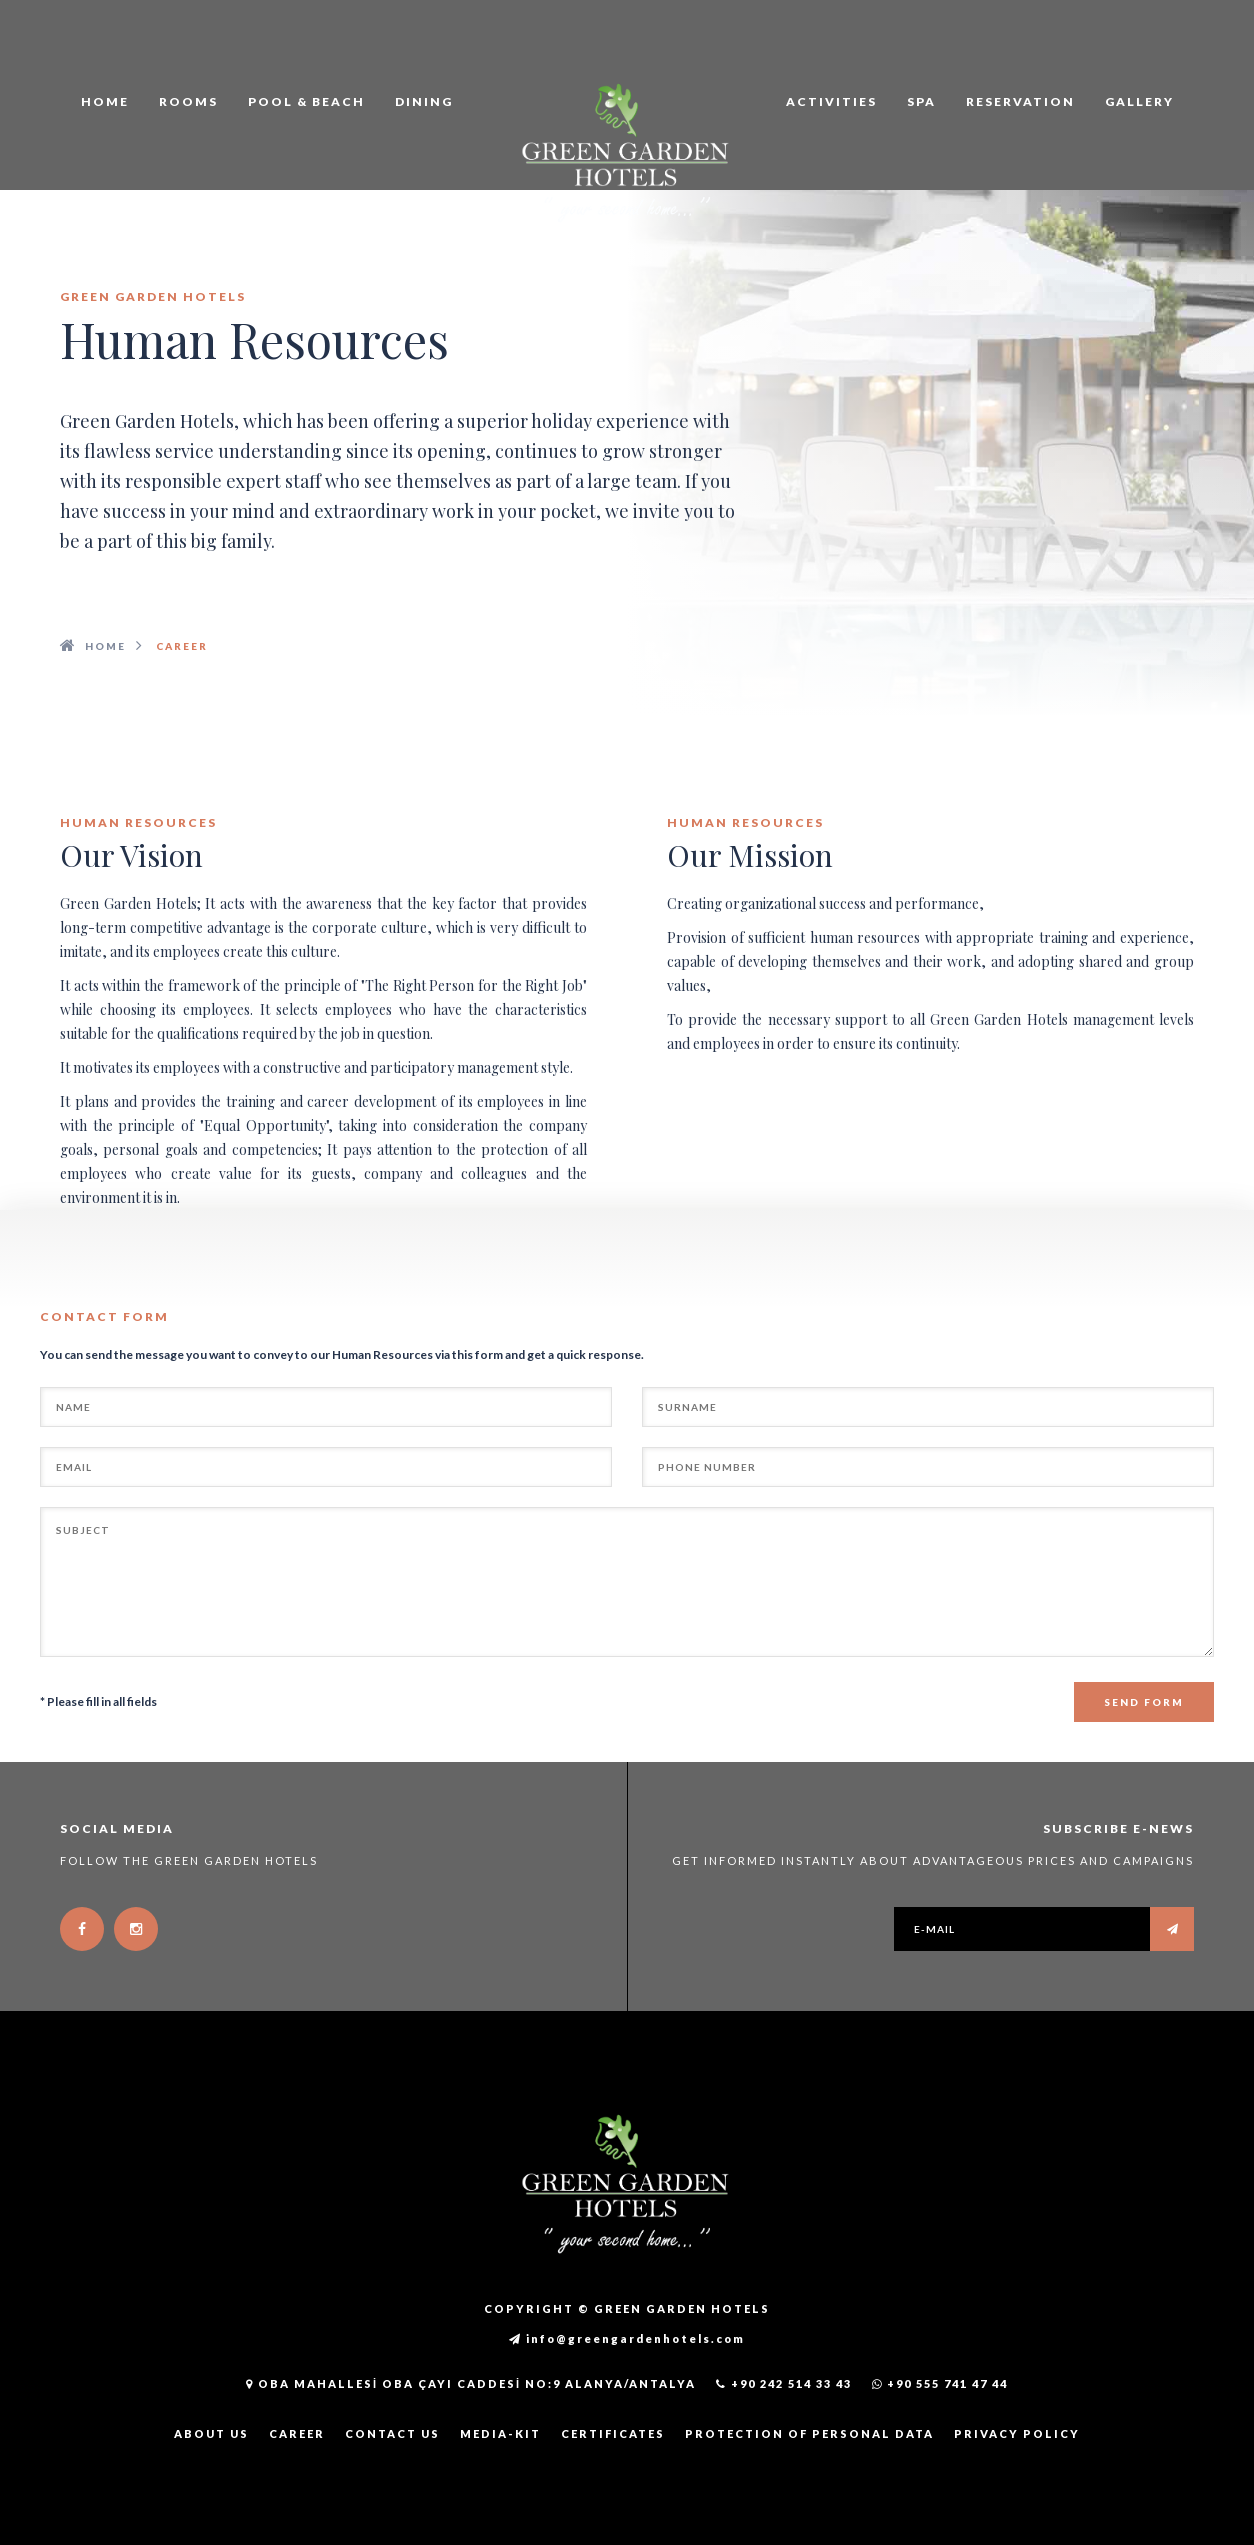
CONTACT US (392, 2433)
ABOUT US (211, 2433)
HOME (105, 101)
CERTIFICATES (613, 2433)
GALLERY (1139, 101)
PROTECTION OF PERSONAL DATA (809, 2433)
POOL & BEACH (306, 101)
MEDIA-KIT (500, 2433)
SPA (921, 101)
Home (105, 646)
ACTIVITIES (831, 101)
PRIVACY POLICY (1017, 2433)
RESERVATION (1020, 101)
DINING (424, 101)
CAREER (297, 2433)
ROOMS (188, 101)
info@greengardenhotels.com (627, 2338)
